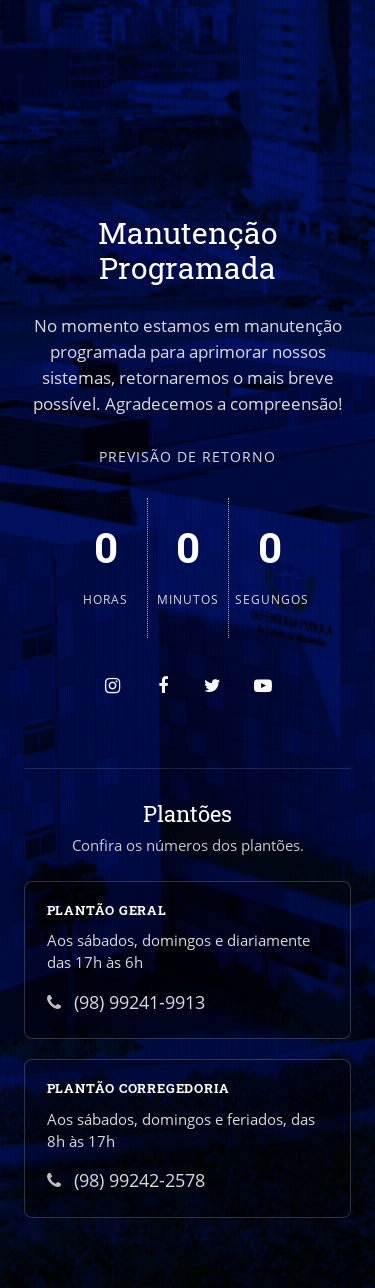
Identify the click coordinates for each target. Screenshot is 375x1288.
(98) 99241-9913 (126, 1002)
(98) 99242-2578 (126, 1180)
